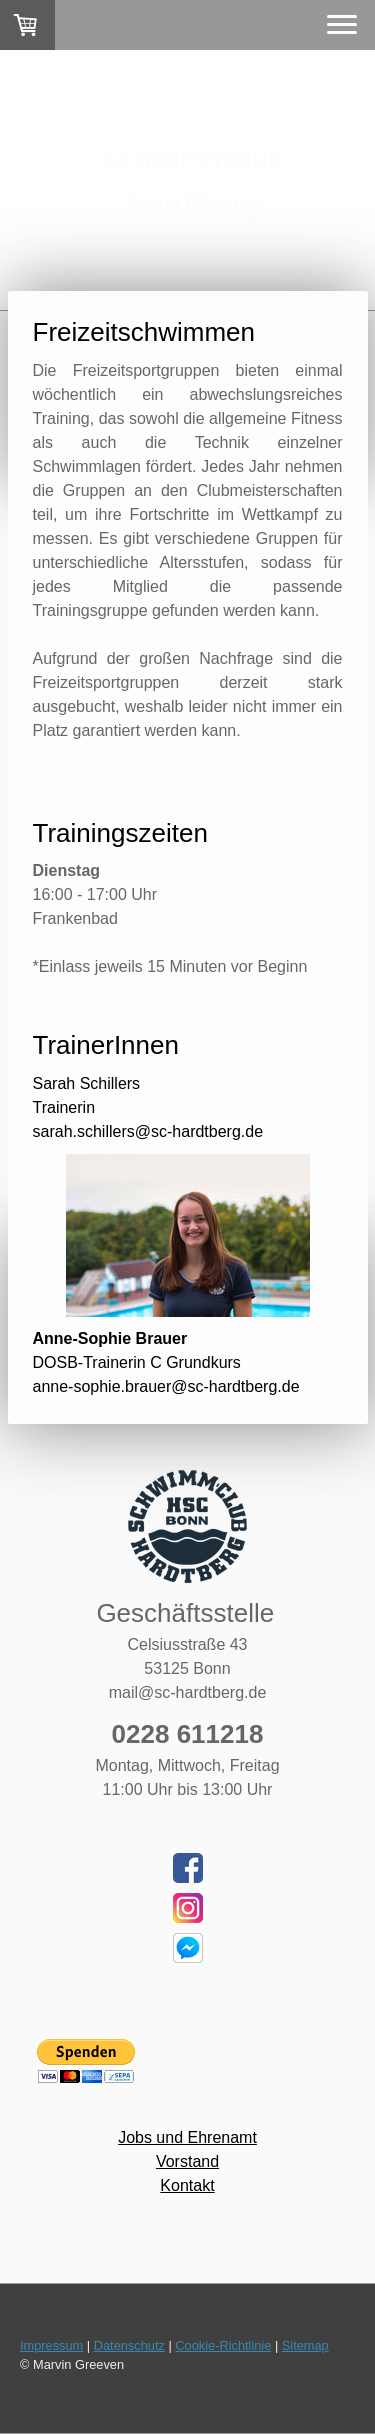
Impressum (51, 2345)
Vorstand (187, 2161)
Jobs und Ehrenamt (187, 2137)
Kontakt (187, 2185)
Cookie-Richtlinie (223, 2345)
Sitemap (305, 2345)
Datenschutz (129, 2345)
